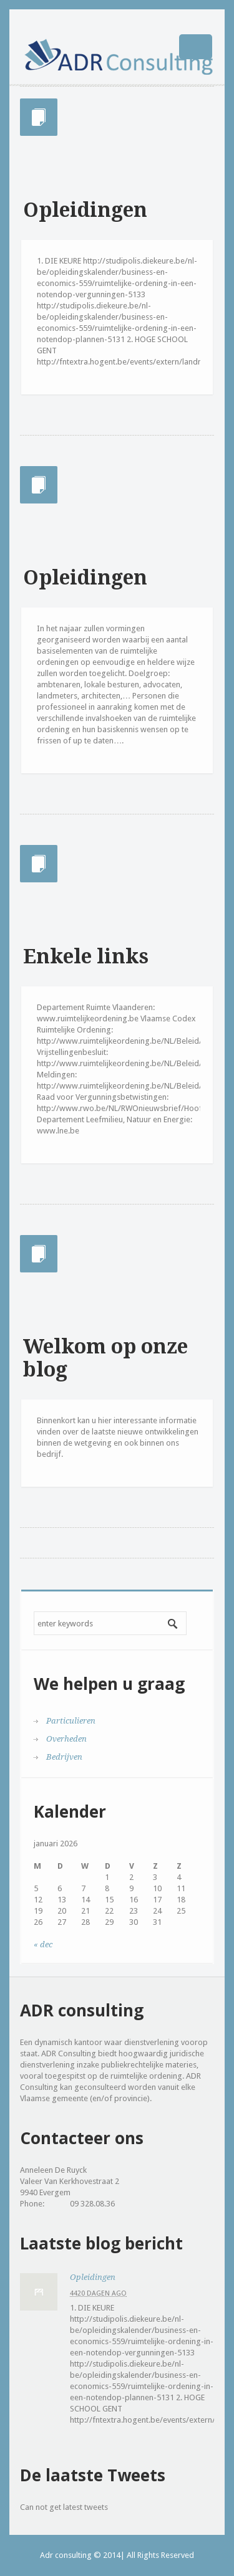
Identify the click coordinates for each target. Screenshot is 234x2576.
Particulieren (70, 1720)
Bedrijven (64, 1757)
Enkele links (86, 956)
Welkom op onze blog (105, 1358)
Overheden (66, 1739)
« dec (43, 1944)
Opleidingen (85, 210)
